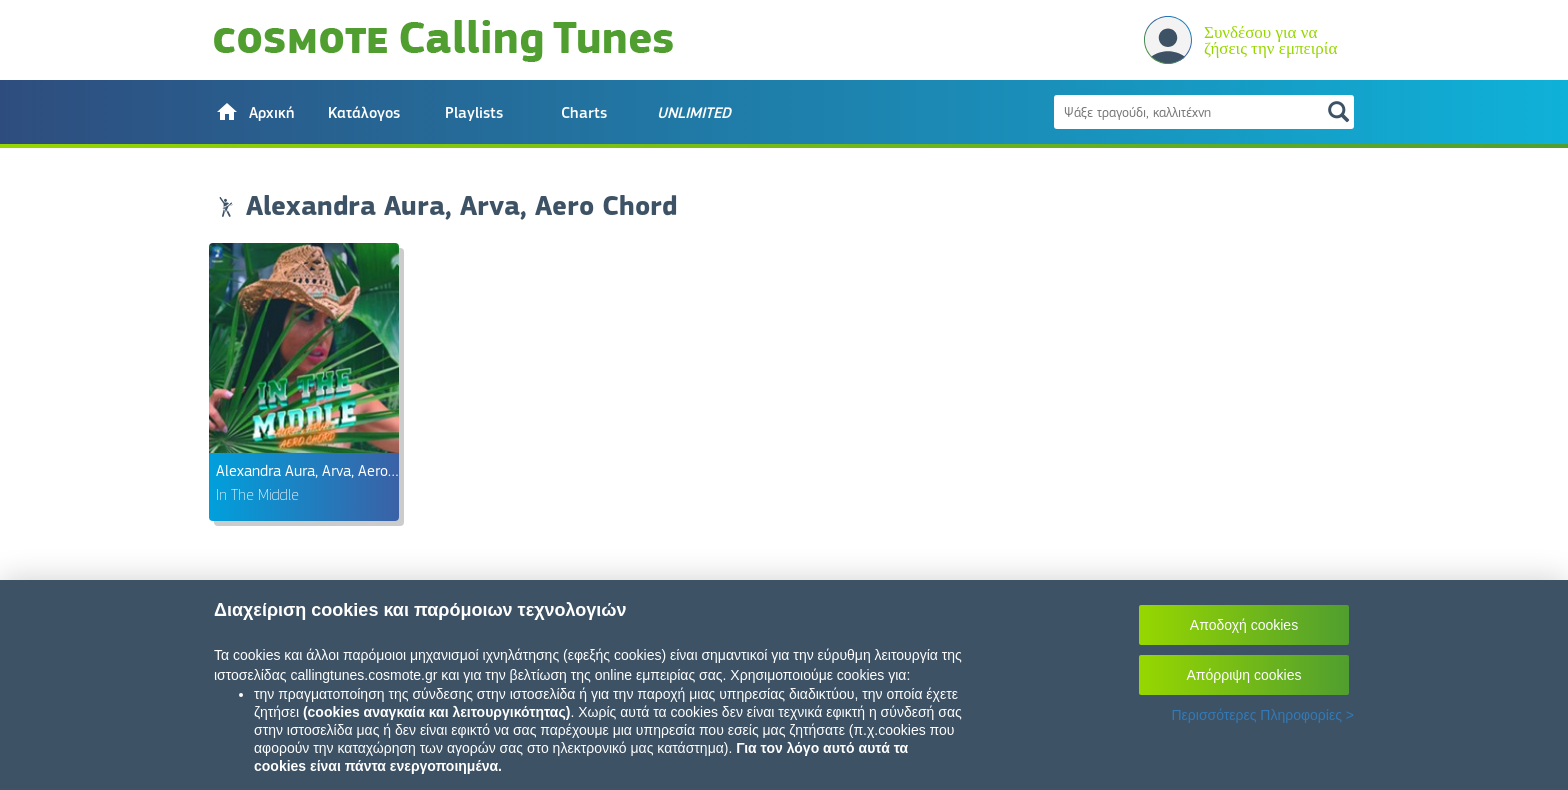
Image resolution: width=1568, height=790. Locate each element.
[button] (254, 112)
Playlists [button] (474, 113)
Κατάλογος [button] (364, 113)
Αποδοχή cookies (1244, 625)
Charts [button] (584, 113)
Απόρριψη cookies (1244, 675)
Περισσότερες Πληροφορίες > (1262, 715)
